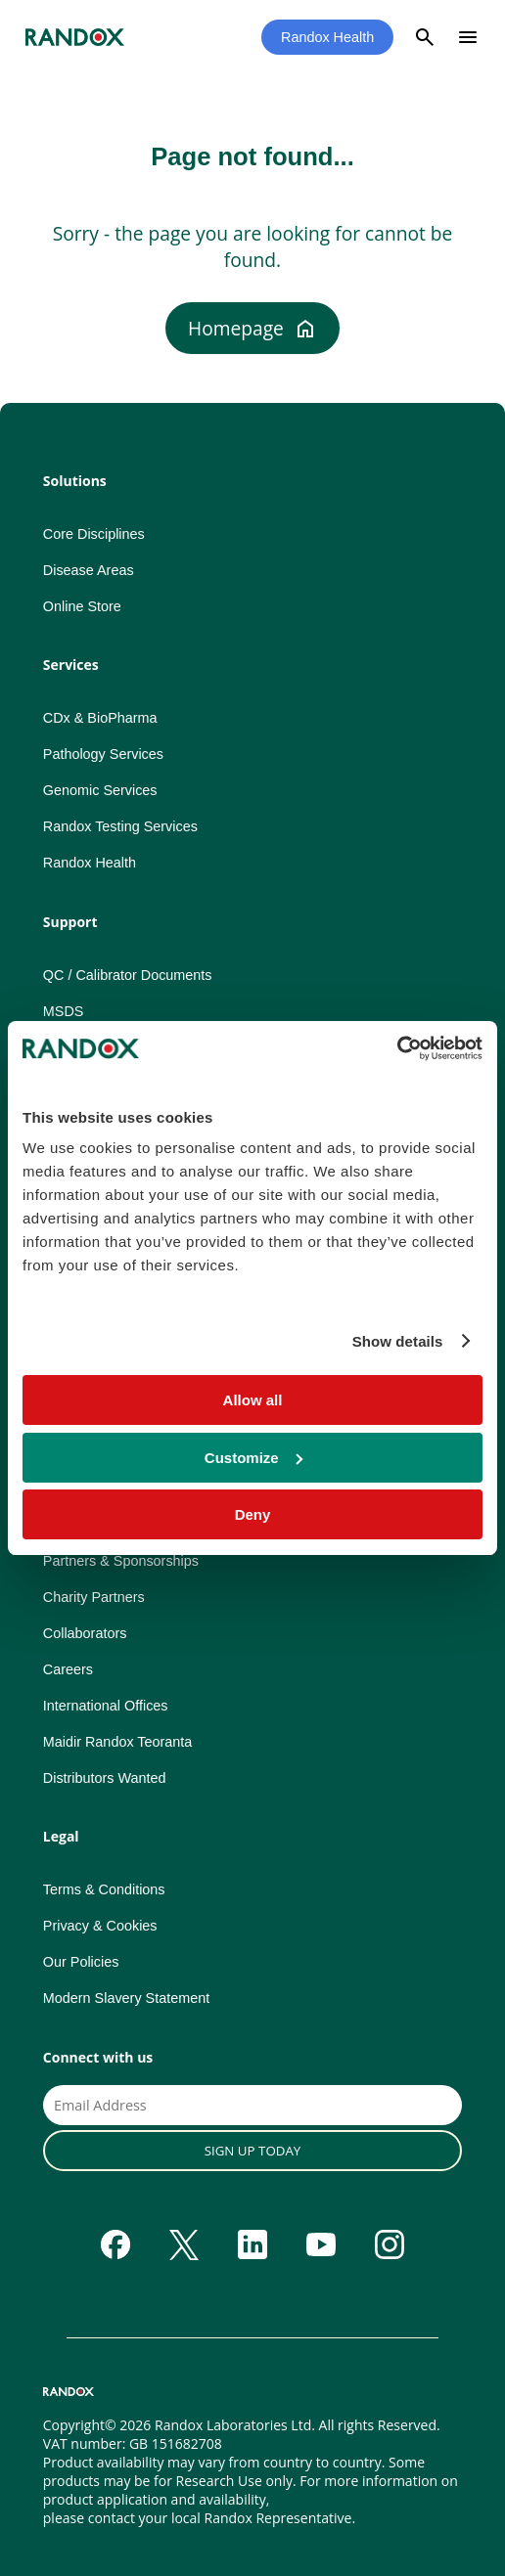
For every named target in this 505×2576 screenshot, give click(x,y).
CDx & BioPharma (100, 718)
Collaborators (85, 1633)
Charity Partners (94, 1597)
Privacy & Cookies (100, 1925)
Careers (68, 1669)
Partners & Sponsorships (121, 1561)
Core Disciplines (94, 534)
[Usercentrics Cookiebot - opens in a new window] (396, 1048)
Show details (397, 1341)
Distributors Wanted (104, 1778)
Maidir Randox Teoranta (118, 1742)
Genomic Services (100, 790)
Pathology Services (103, 754)
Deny (253, 1514)
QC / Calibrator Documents (127, 975)
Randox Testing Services (120, 826)
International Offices (105, 1705)
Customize (253, 1457)
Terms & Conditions (104, 1889)
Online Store (82, 606)
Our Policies (81, 1962)
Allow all (253, 1400)
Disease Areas (88, 570)
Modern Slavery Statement (126, 1998)
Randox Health (327, 37)
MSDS (63, 1011)
